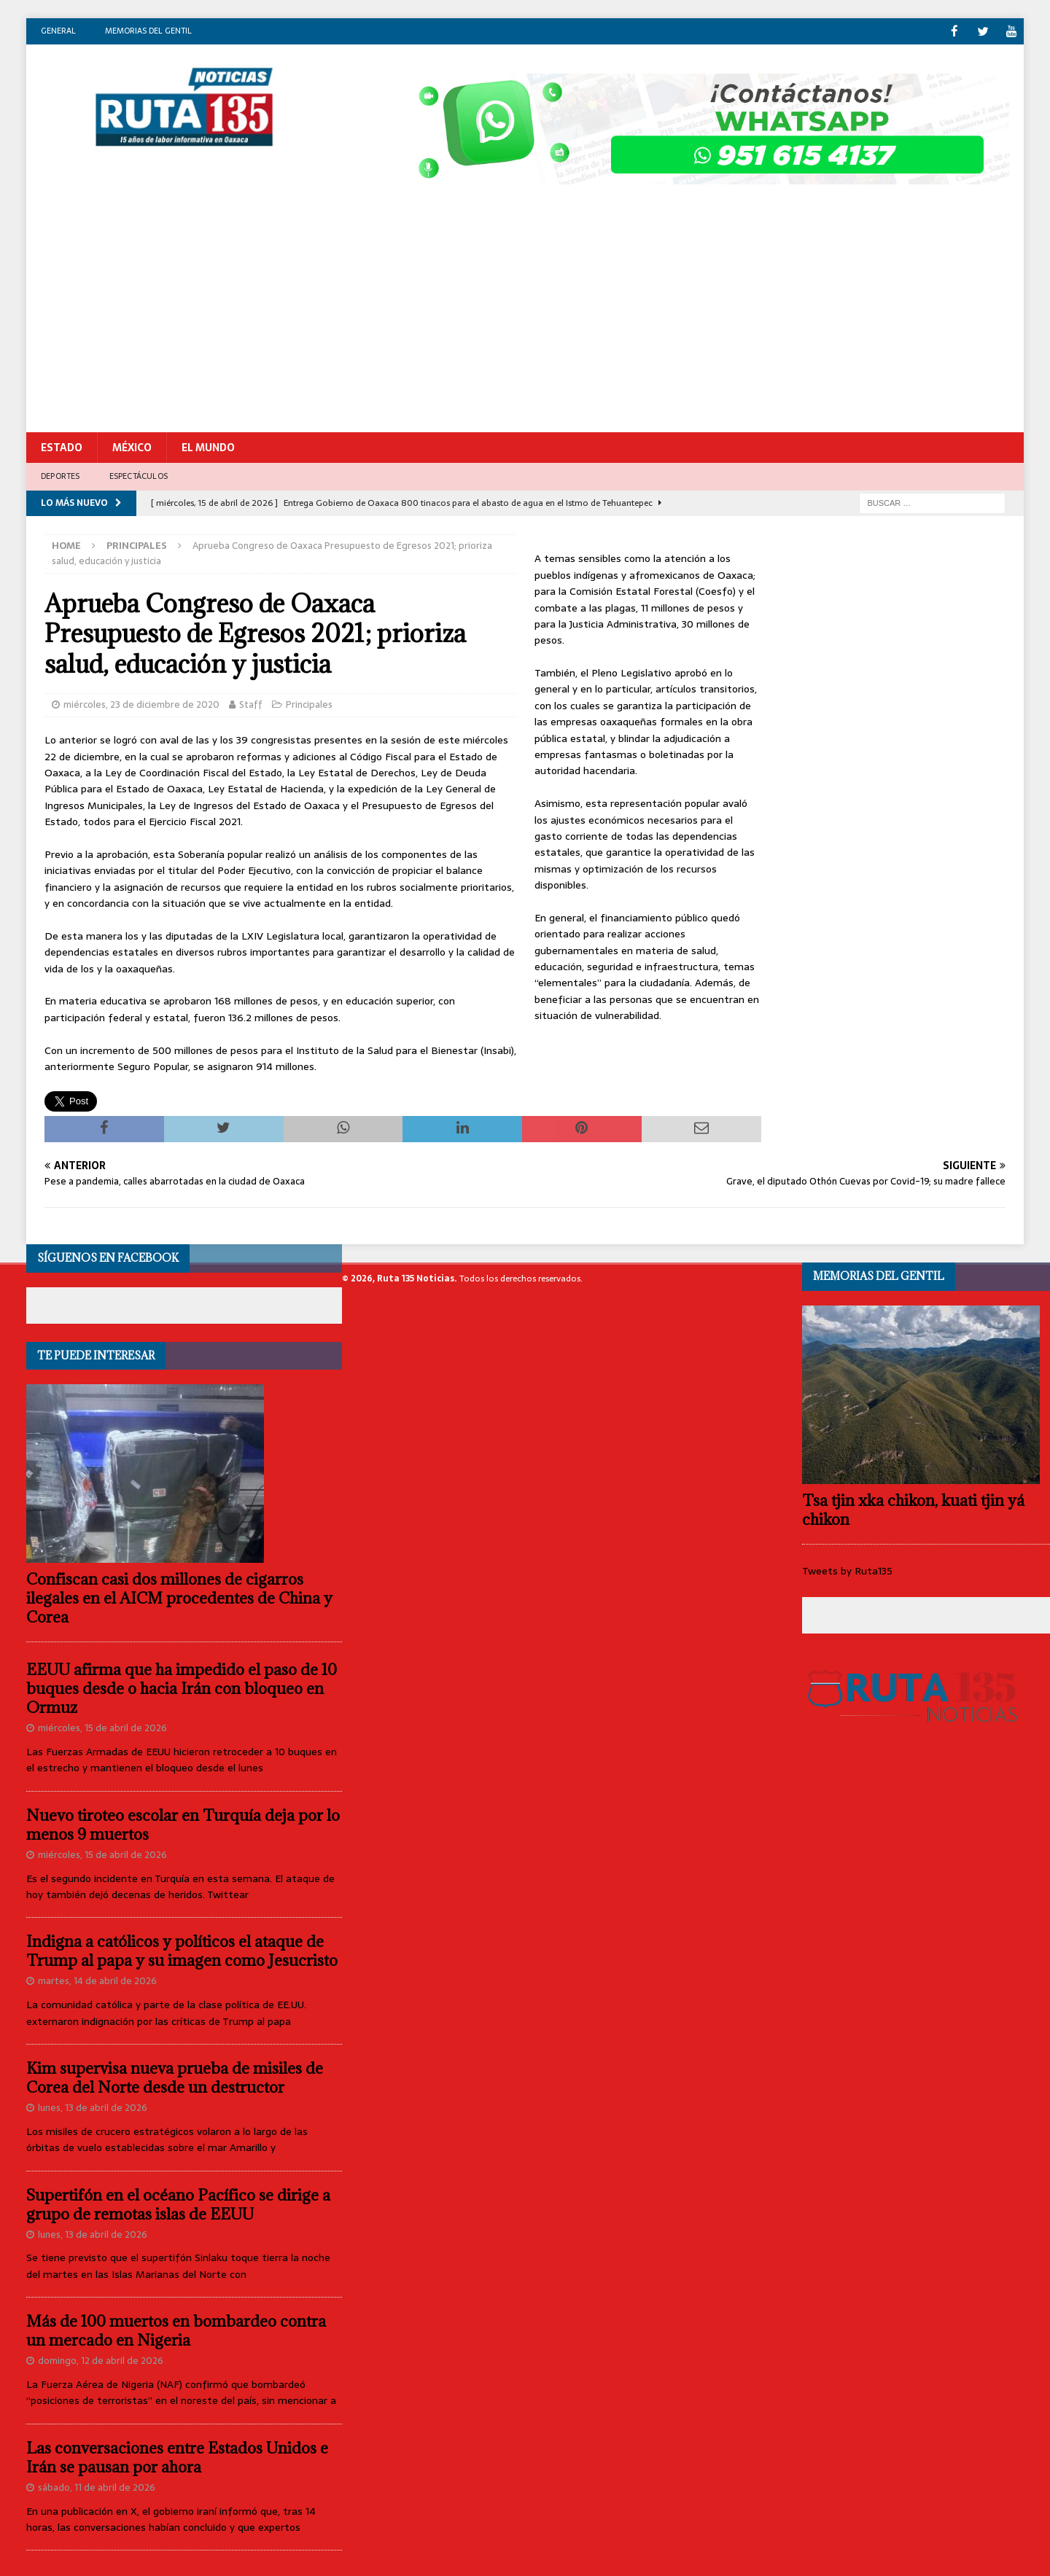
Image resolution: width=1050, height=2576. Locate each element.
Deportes (60, 475)
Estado (61, 447)
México (132, 447)
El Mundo (208, 447)
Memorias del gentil (148, 30)
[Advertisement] (525, 322)
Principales (309, 703)
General (58, 30)
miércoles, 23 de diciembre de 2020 (141, 703)
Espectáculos (138, 475)
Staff (250, 703)
